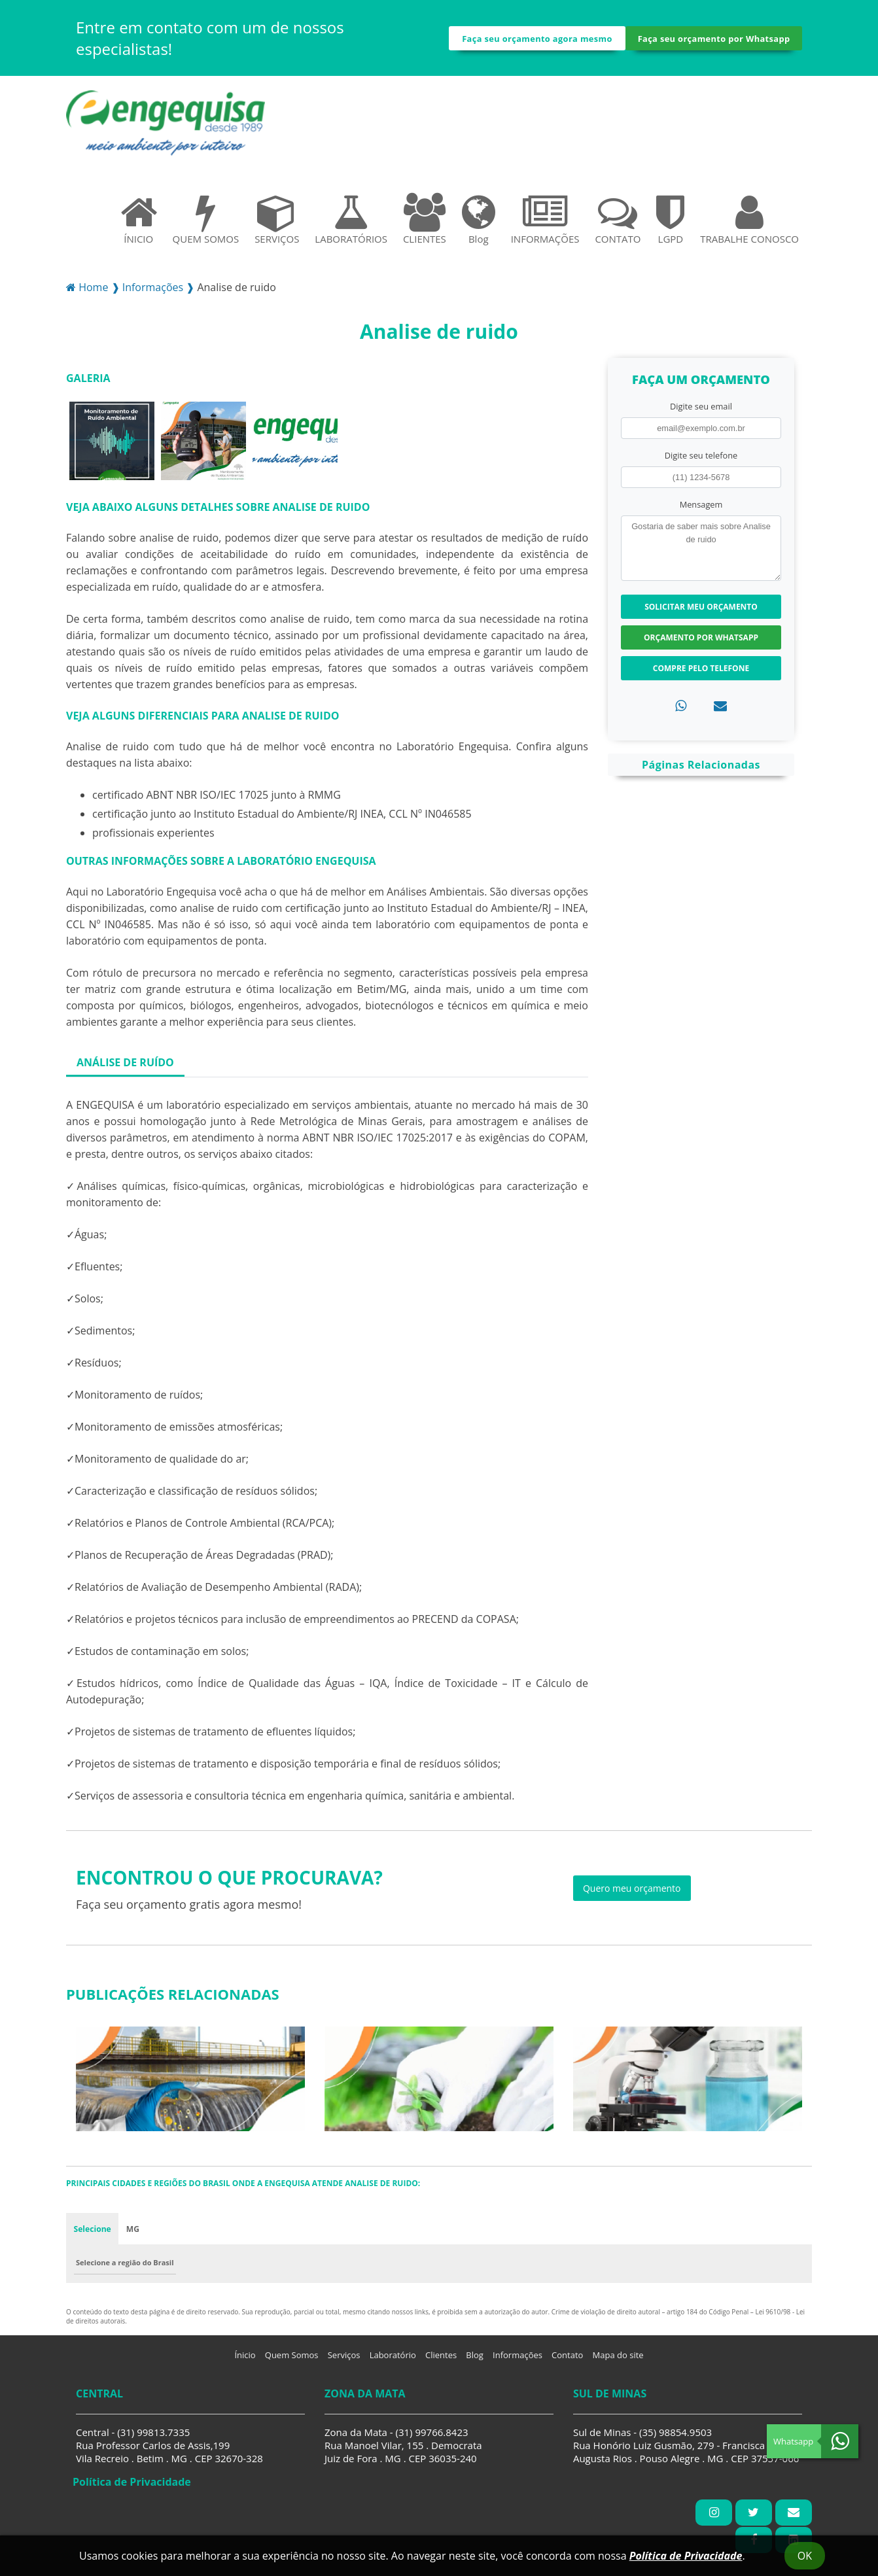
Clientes (441, 2361)
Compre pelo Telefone (701, 673)
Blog (478, 224)
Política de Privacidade (686, 2556)
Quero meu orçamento (632, 1893)
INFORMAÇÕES (545, 224)
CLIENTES (424, 224)
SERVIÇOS (277, 224)
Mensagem (701, 509)
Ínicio (244, 2361)
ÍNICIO (138, 224)
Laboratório (393, 2361)
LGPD (670, 224)
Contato (567, 2361)
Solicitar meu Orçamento (701, 612)
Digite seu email (701, 411)
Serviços (344, 2361)
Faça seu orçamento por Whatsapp (714, 41)
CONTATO (618, 224)
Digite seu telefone (701, 460)
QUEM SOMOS (206, 224)
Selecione (92, 2234)
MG (133, 2234)
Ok (805, 2556)
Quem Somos (292, 2361)
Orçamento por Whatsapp (701, 642)
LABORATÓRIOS (351, 224)
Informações (517, 2361)
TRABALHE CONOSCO (749, 224)
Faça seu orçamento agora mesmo (537, 41)
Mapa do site (618, 2361)
